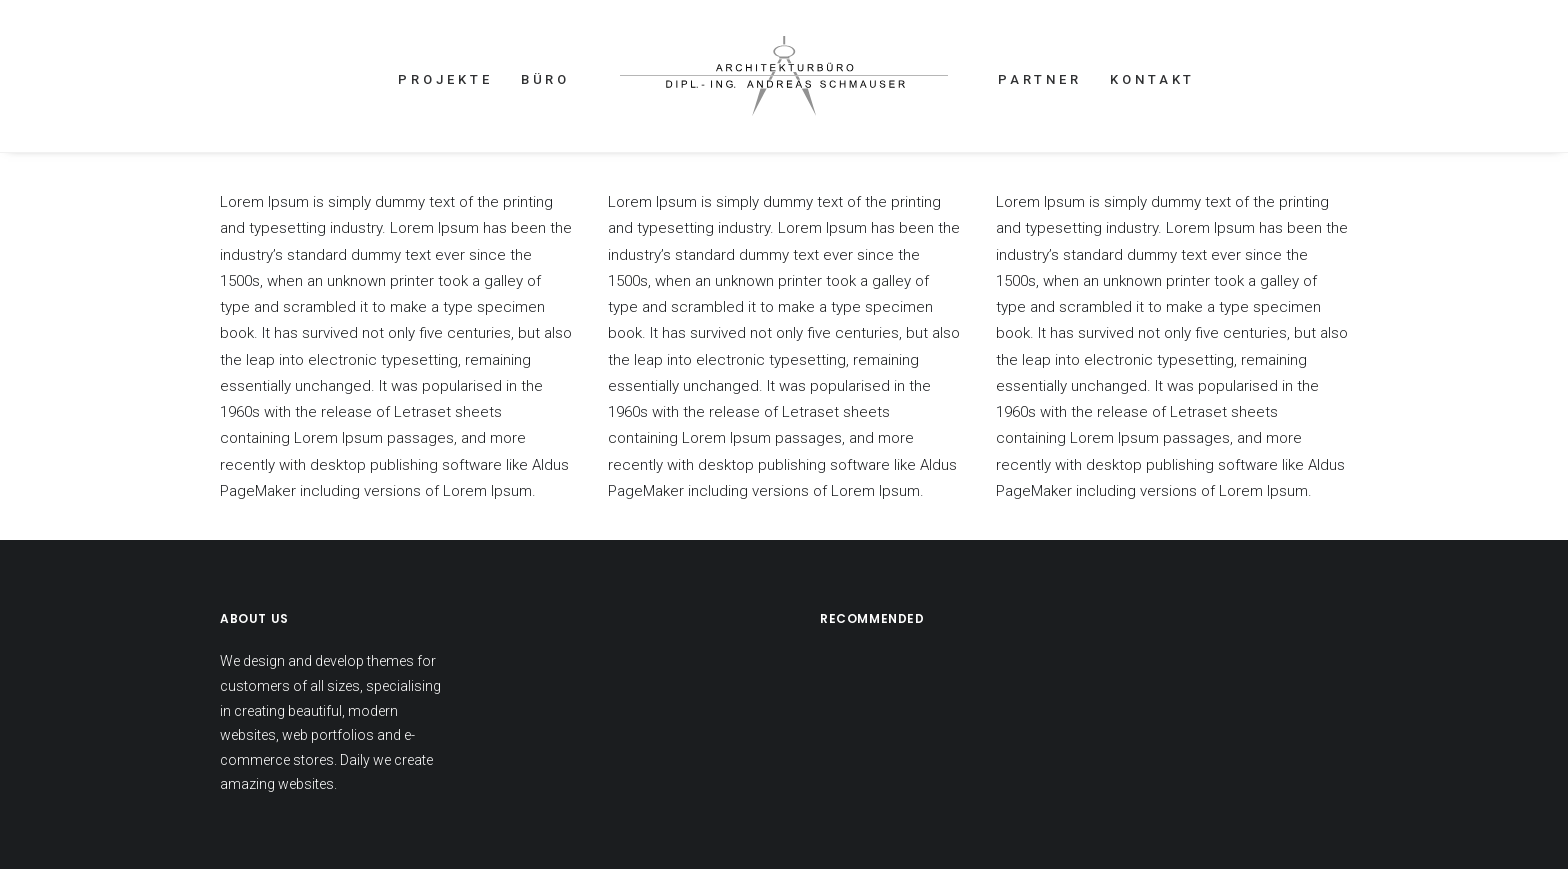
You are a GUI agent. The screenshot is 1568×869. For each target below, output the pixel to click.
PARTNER (1040, 79)
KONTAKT (1152, 79)
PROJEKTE (445, 79)
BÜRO (546, 79)
